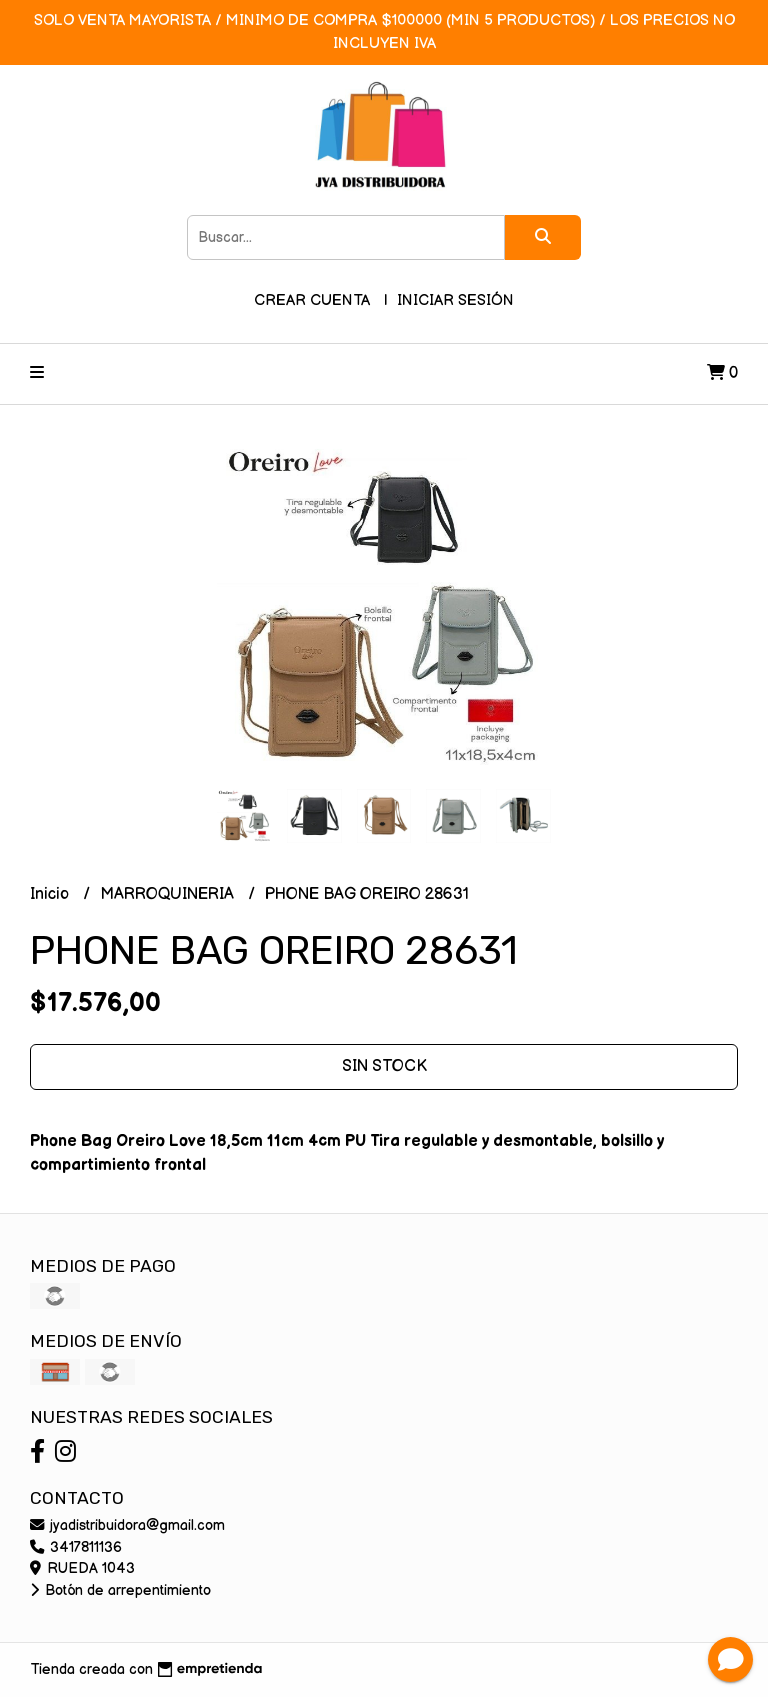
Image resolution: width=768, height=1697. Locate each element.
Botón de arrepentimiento (120, 1590)
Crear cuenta (312, 300)
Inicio (51, 894)
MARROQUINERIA (169, 894)
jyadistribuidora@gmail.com (127, 1525)
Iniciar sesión (455, 300)
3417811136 (76, 1547)
